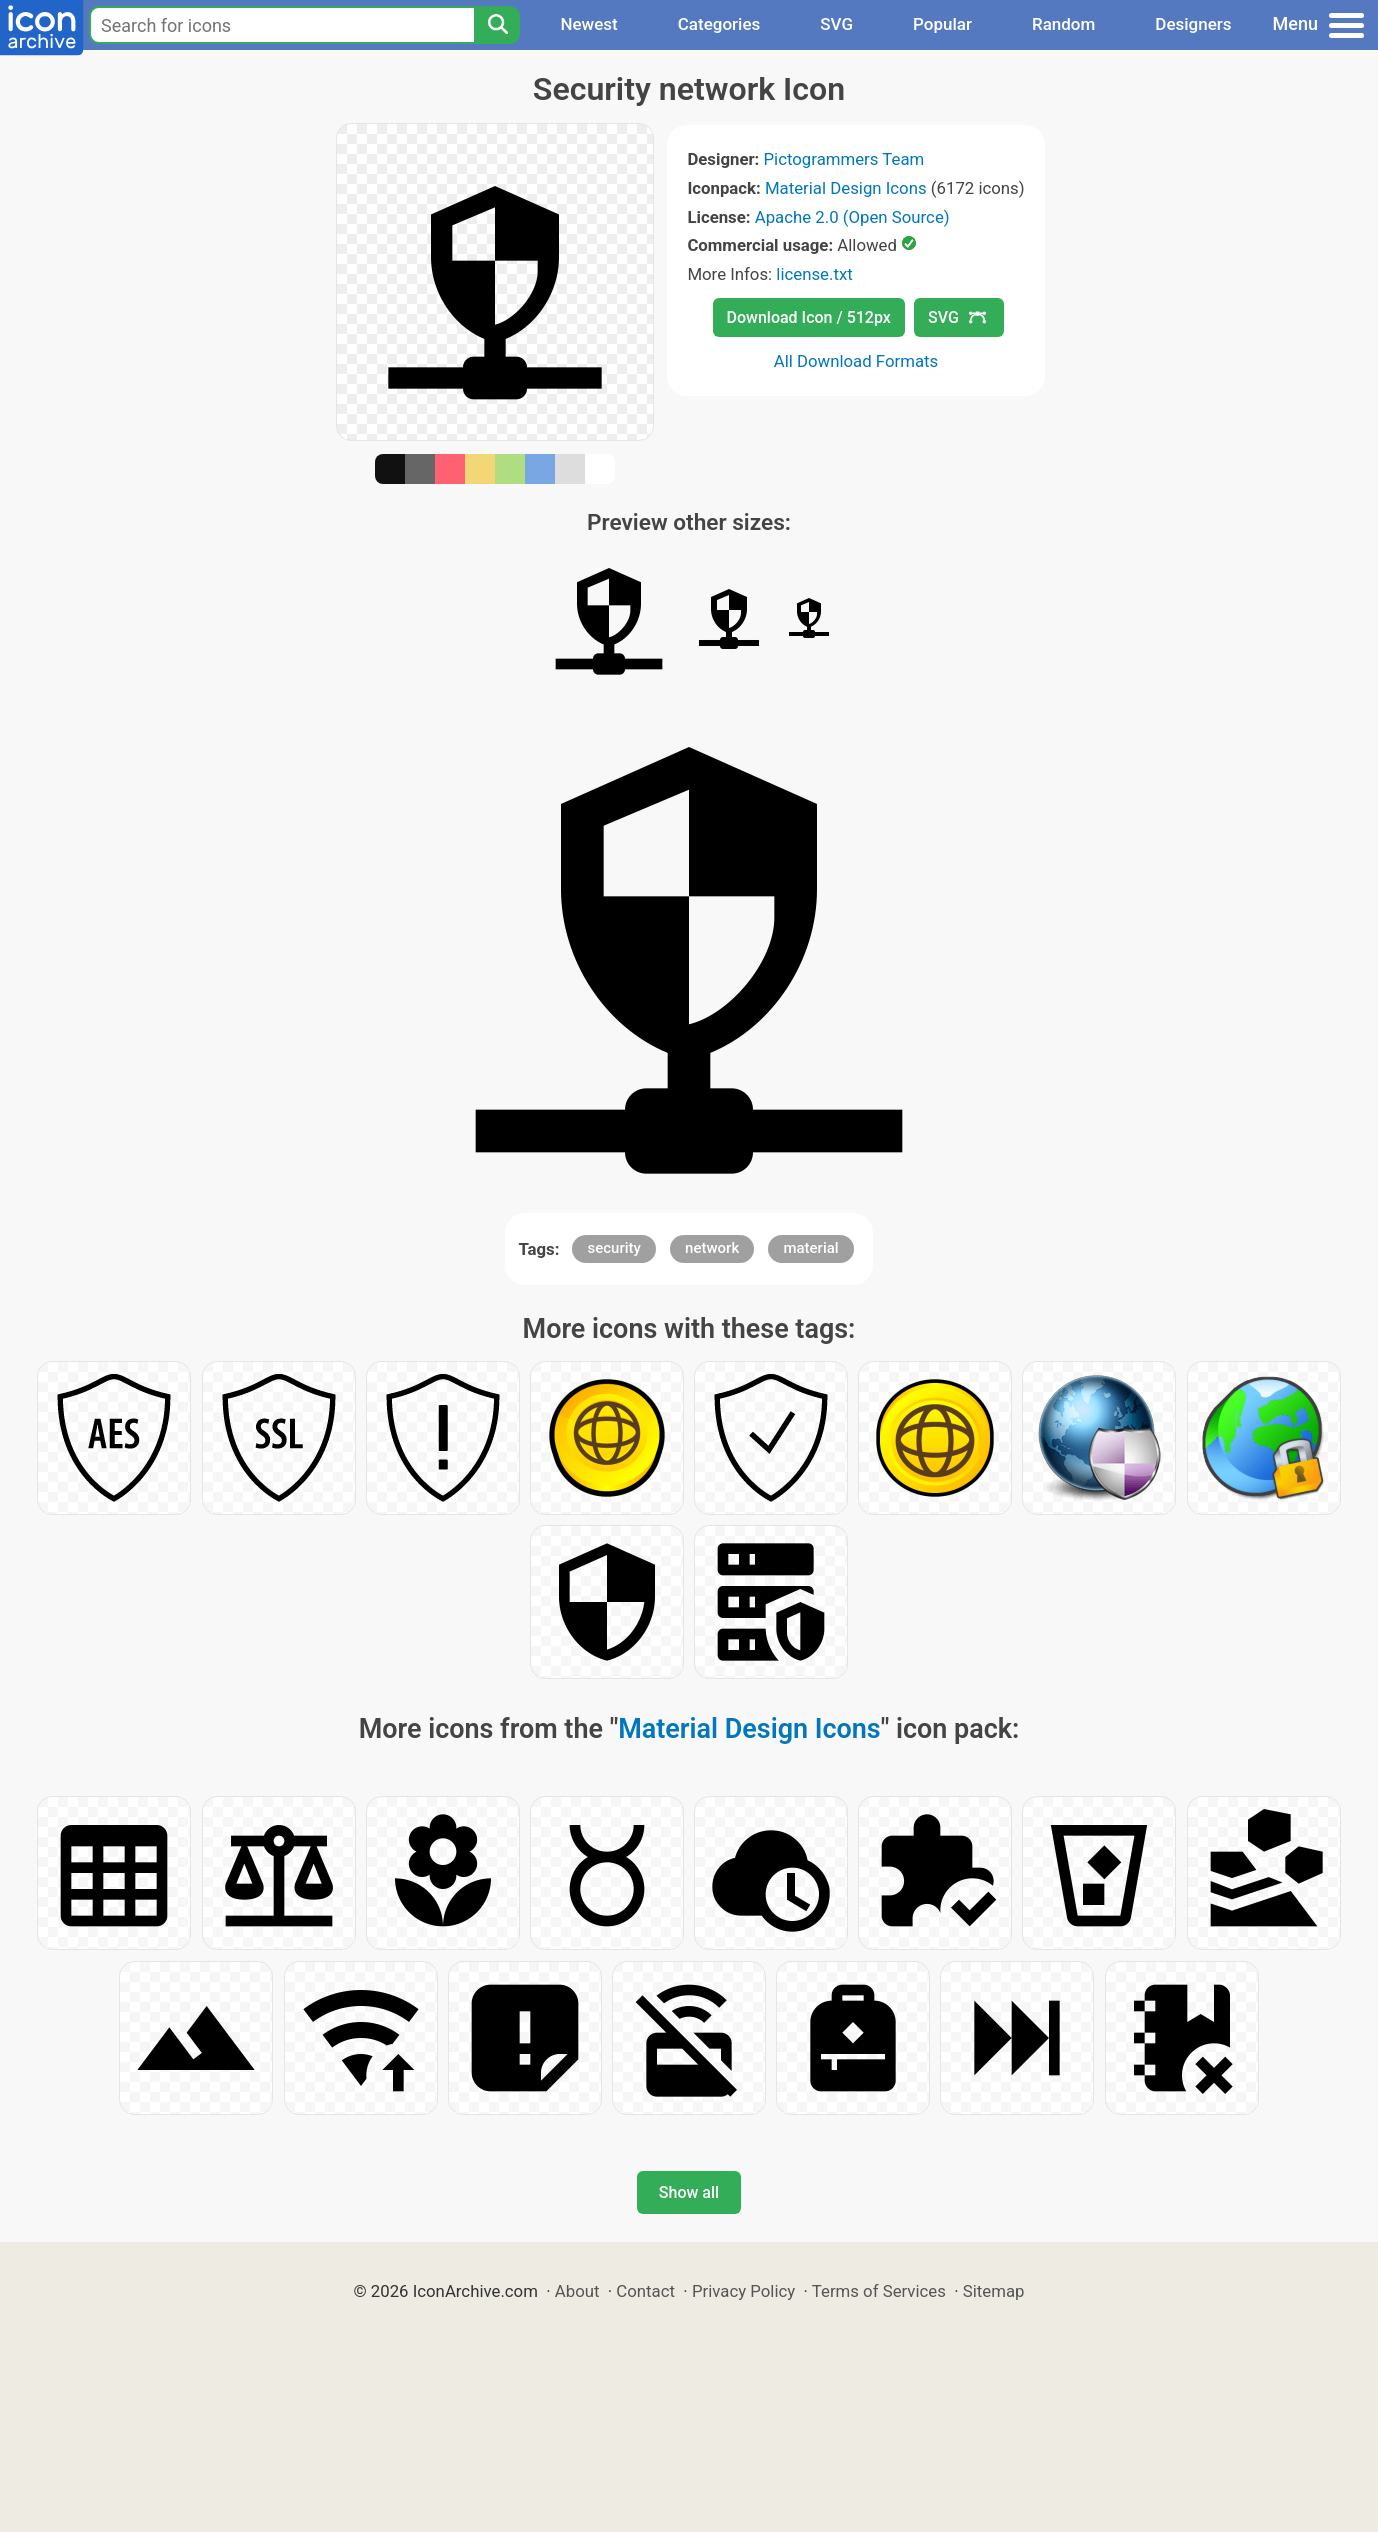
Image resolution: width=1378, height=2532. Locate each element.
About (577, 2291)
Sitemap (994, 2291)
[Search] (497, 25)
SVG (836, 24)
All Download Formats (856, 361)
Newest (588, 24)
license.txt (814, 274)
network (712, 1248)
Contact (645, 2291)
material (810, 1248)
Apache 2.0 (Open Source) (852, 217)
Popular (942, 24)
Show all (689, 2192)
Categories (719, 24)
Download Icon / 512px (809, 317)
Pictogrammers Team (844, 159)
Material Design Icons (846, 188)
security (613, 1248)
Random (1063, 24)
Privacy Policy (743, 2291)
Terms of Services (879, 2291)
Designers (1193, 24)
